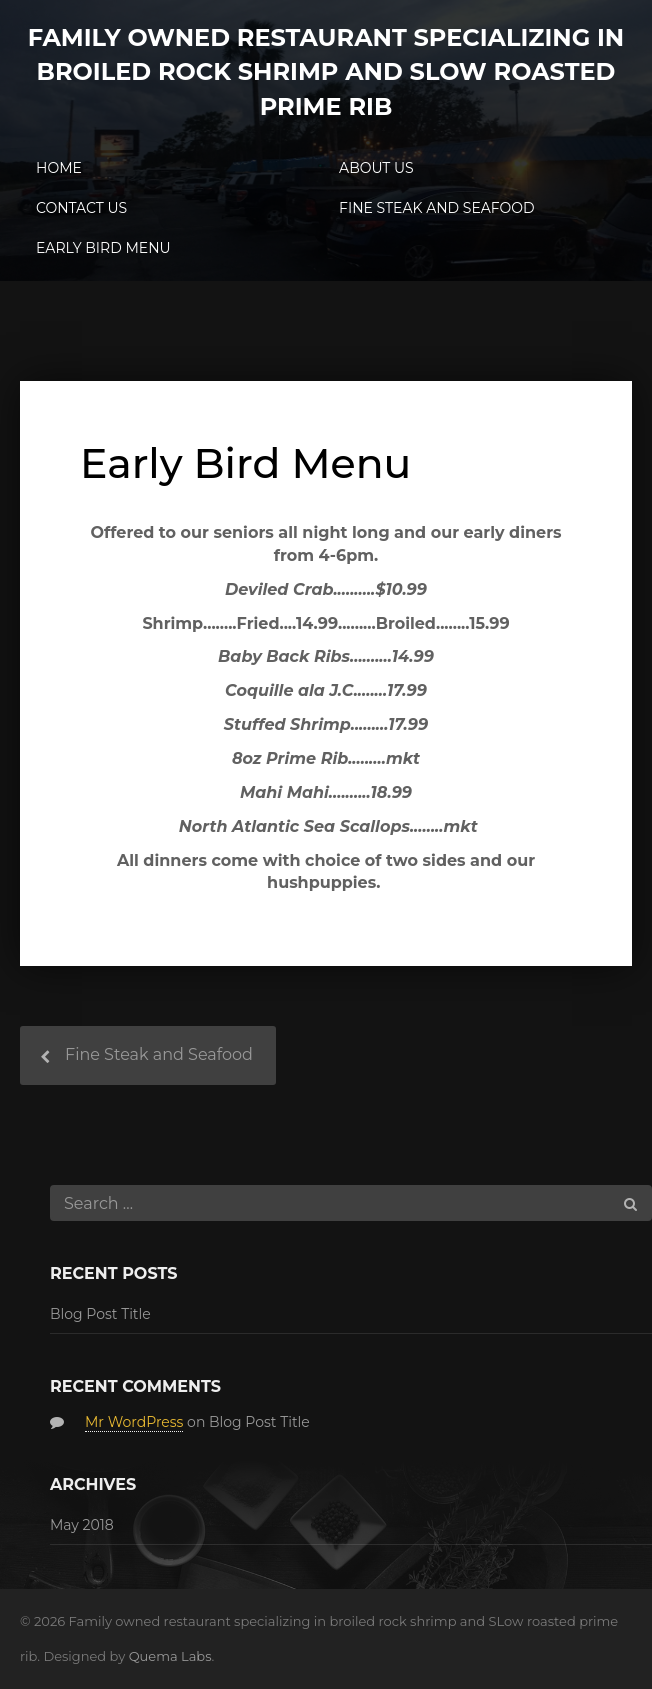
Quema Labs (170, 1656)
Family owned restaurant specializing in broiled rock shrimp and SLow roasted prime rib (326, 72)
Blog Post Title (100, 1314)
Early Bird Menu (103, 248)
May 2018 (82, 1525)
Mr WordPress (134, 1422)
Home (59, 168)
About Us (376, 168)
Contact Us (81, 208)
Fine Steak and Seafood (437, 208)
